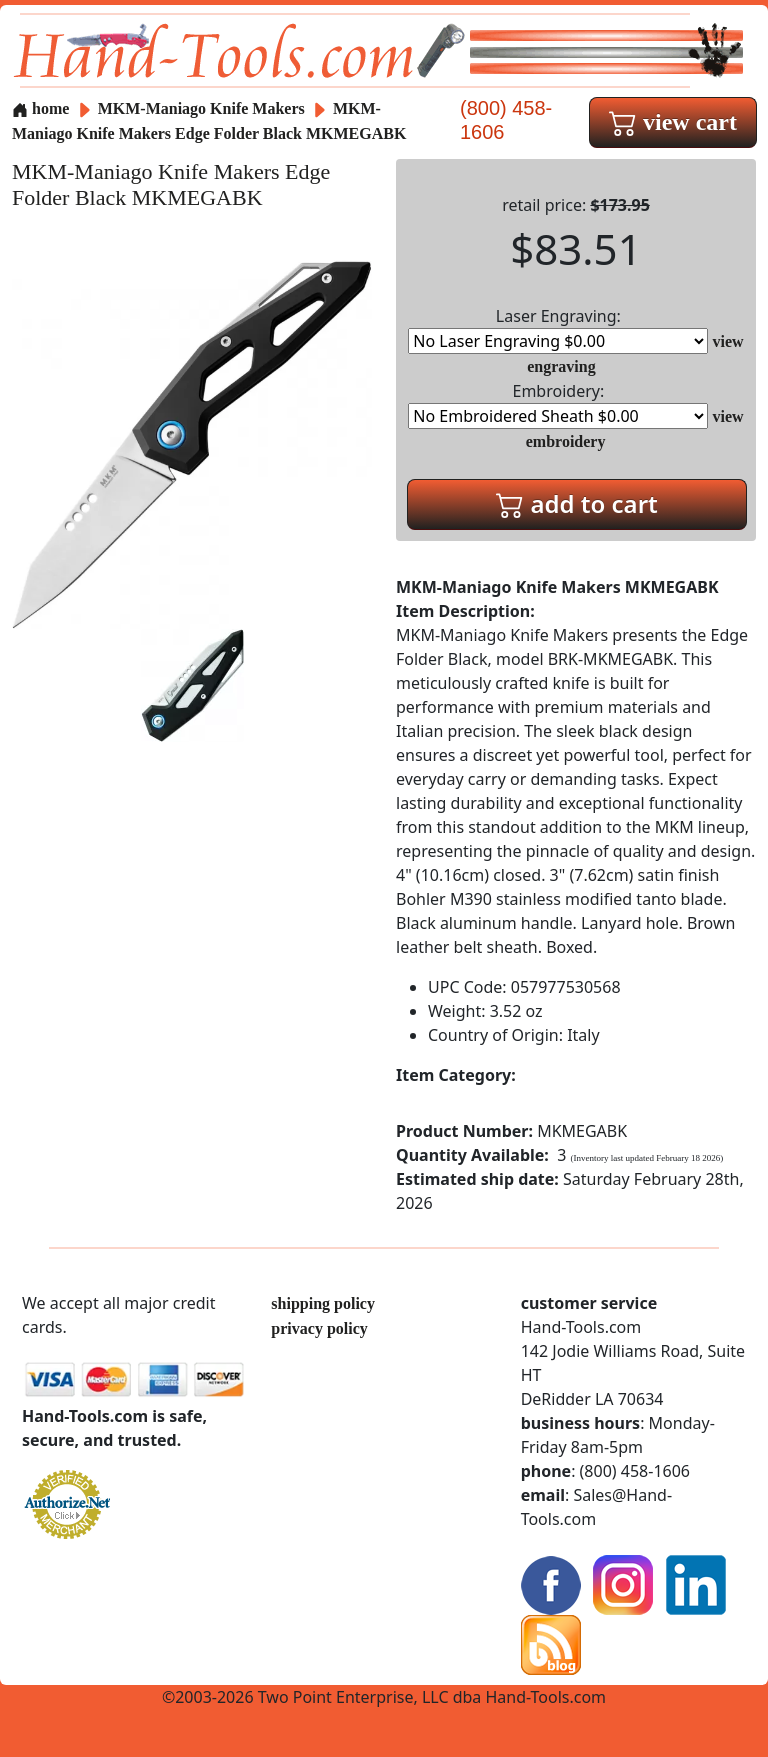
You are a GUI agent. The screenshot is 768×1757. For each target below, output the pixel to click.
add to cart (577, 503)
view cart (673, 122)
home (40, 108)
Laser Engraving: (558, 329)
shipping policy (323, 1303)
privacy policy (319, 1328)
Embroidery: (558, 404)
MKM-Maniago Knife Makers (203, 108)
